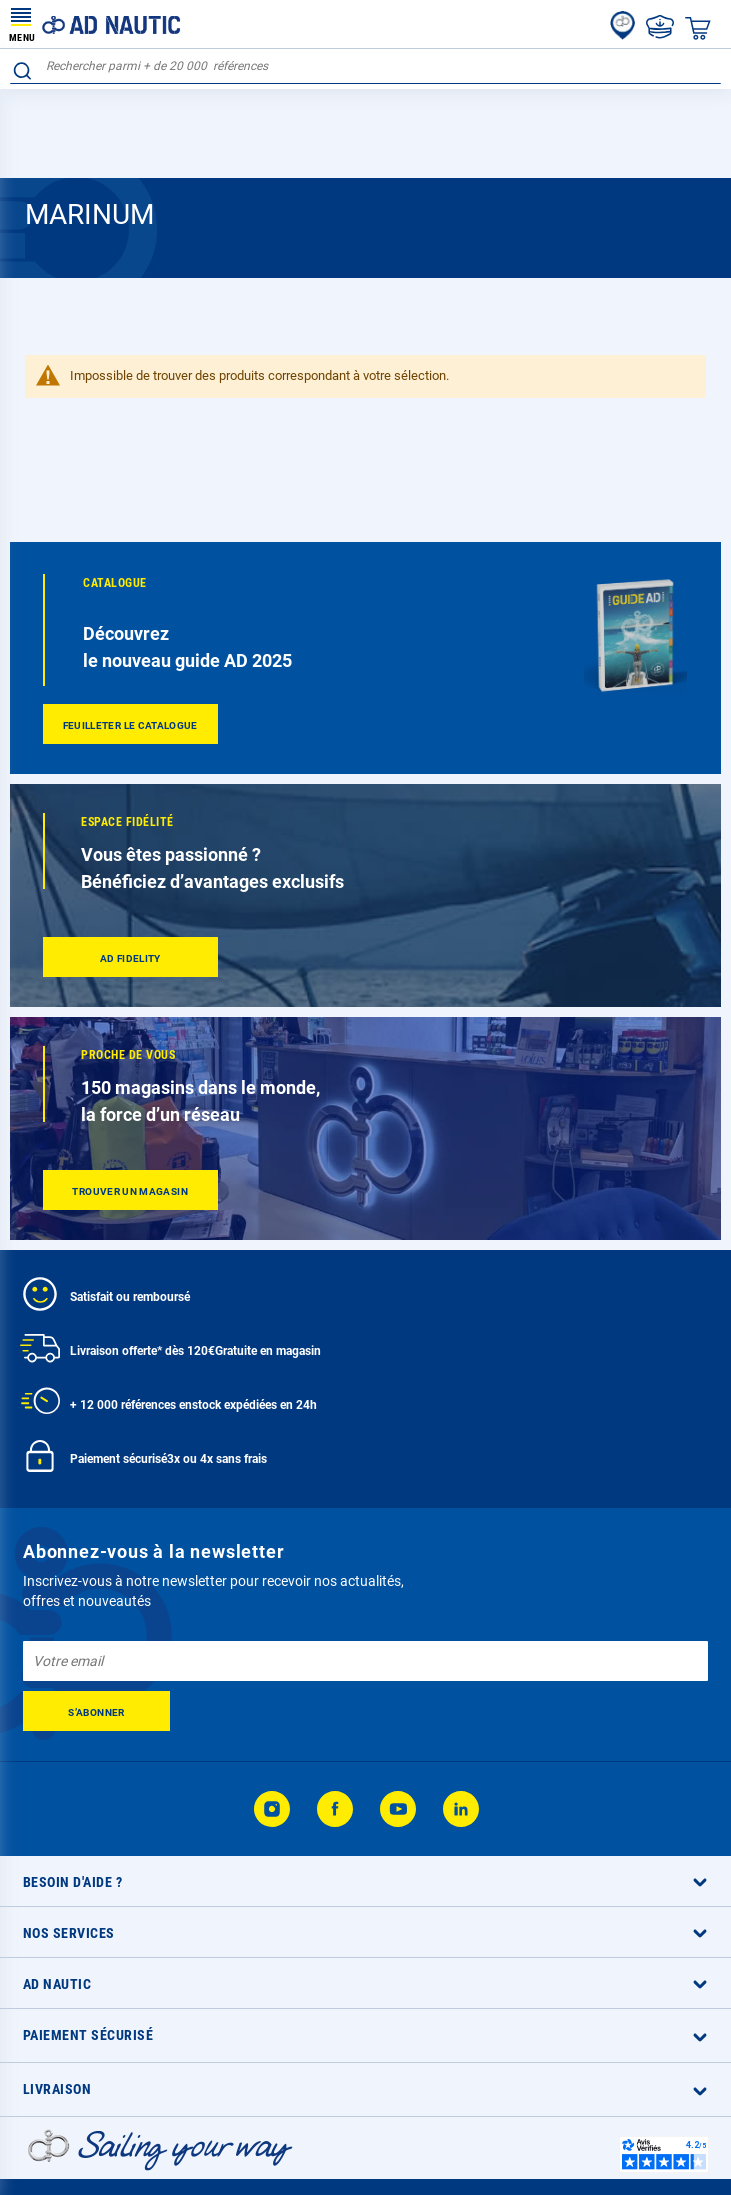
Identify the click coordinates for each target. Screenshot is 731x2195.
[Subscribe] (96, 1711)
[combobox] (365, 66)
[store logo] (95, 24)
